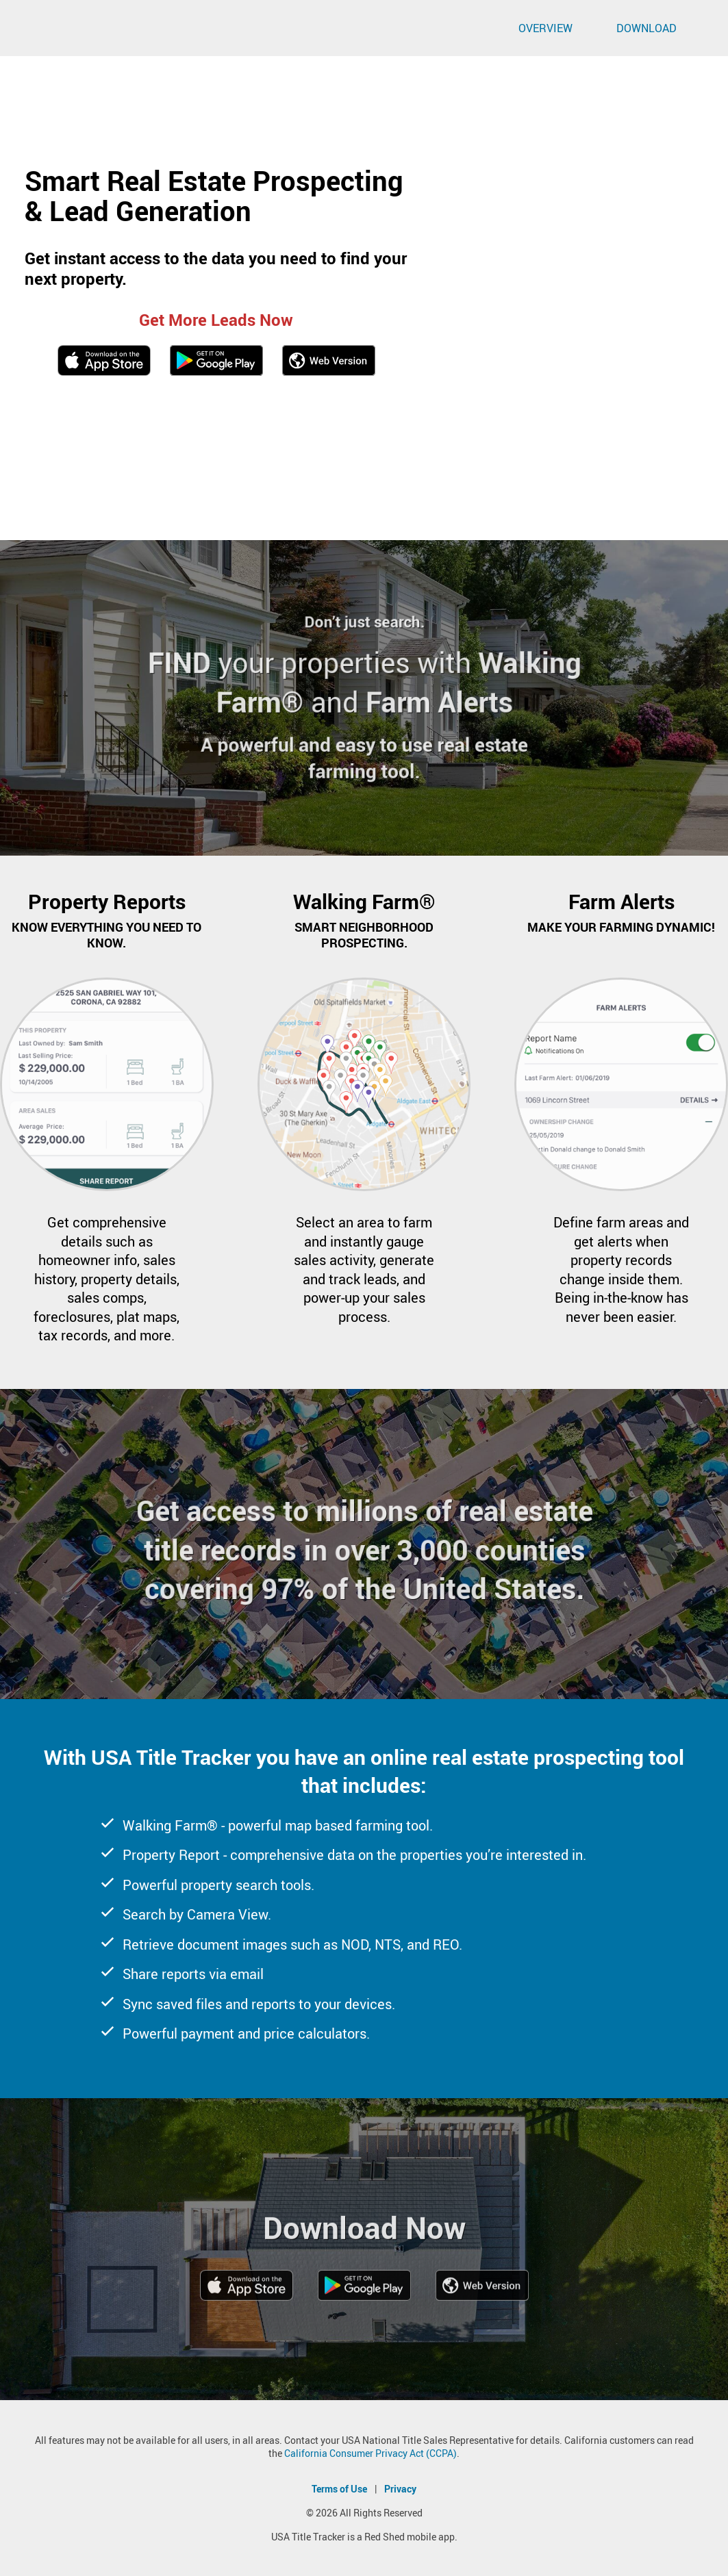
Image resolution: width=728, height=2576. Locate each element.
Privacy (400, 2488)
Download (646, 28)
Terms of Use (339, 2488)
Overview (545, 28)
